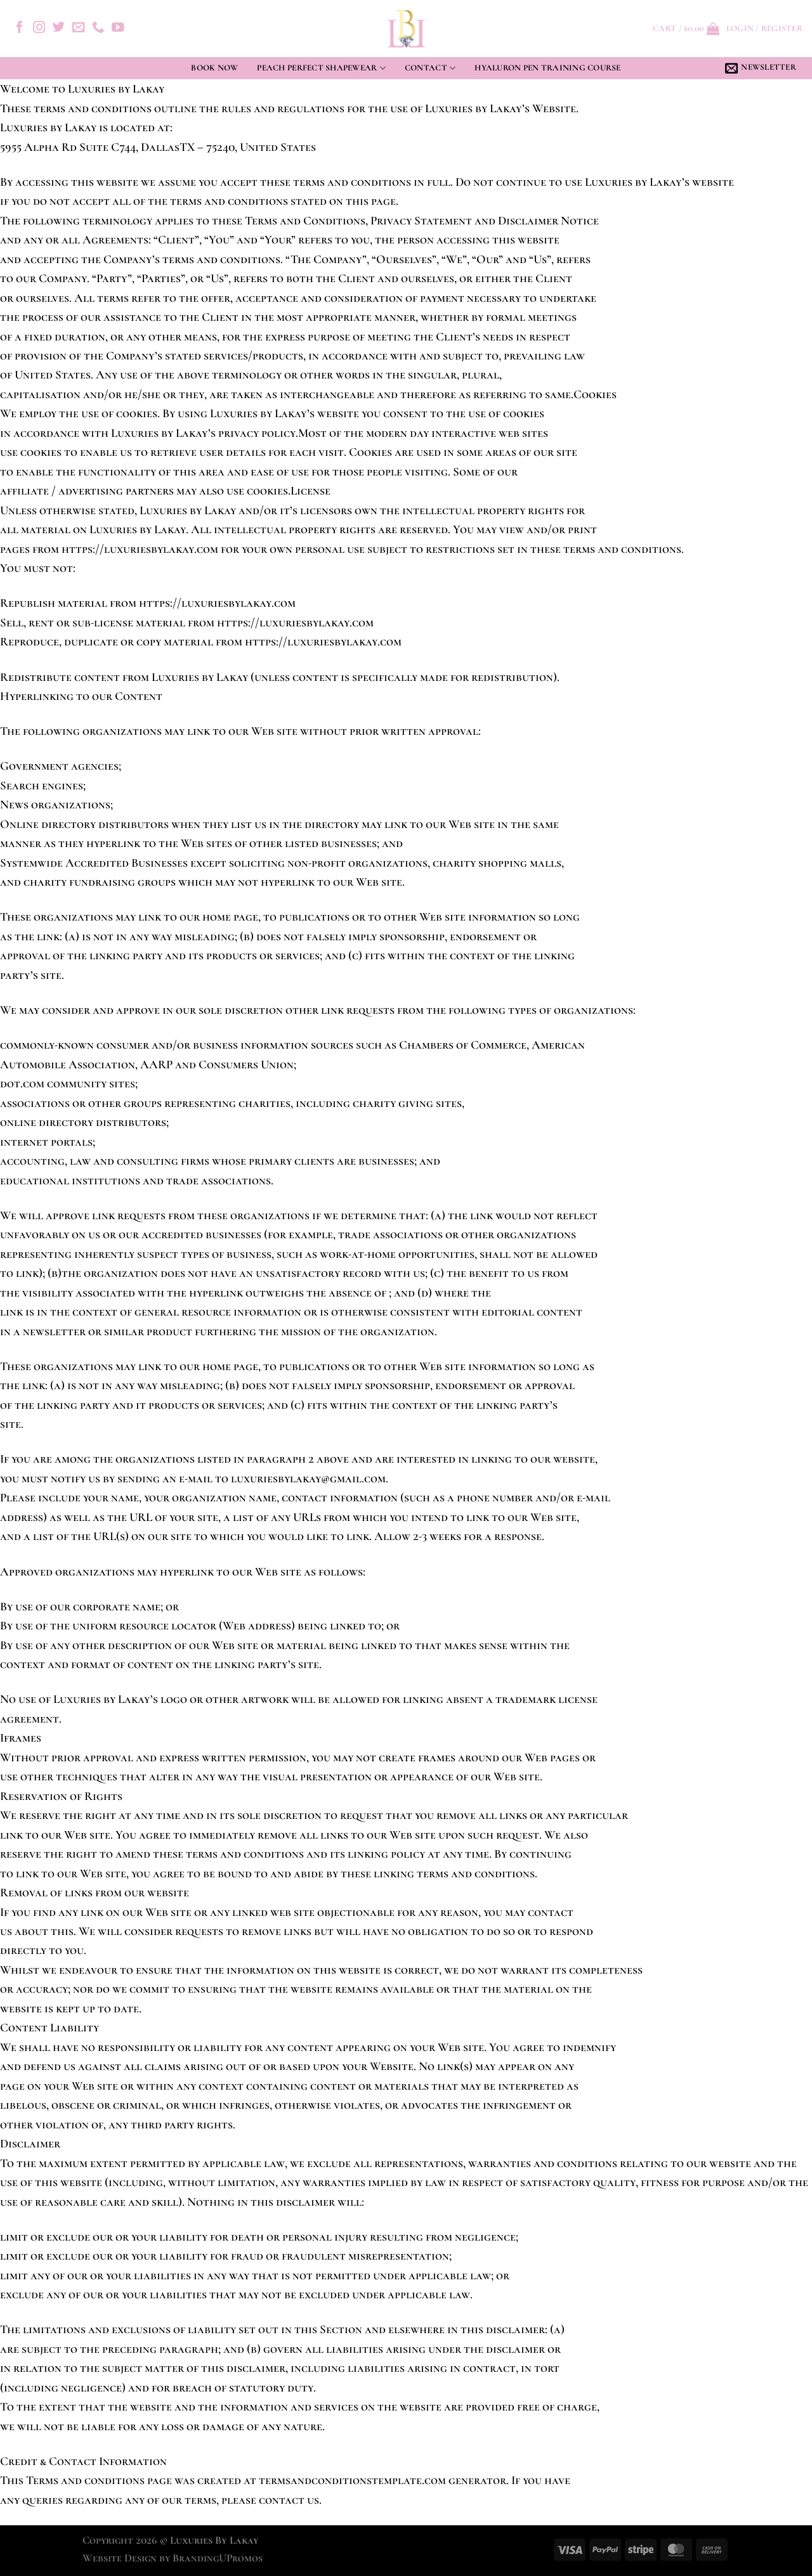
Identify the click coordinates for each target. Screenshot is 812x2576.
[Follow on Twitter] (59, 28)
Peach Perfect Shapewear (321, 68)
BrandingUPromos (218, 2558)
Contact (430, 68)
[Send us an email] (78, 28)
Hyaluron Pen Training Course (547, 68)
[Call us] (98, 28)
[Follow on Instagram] (39, 28)
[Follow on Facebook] (19, 28)
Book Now (214, 68)
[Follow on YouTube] (118, 28)
